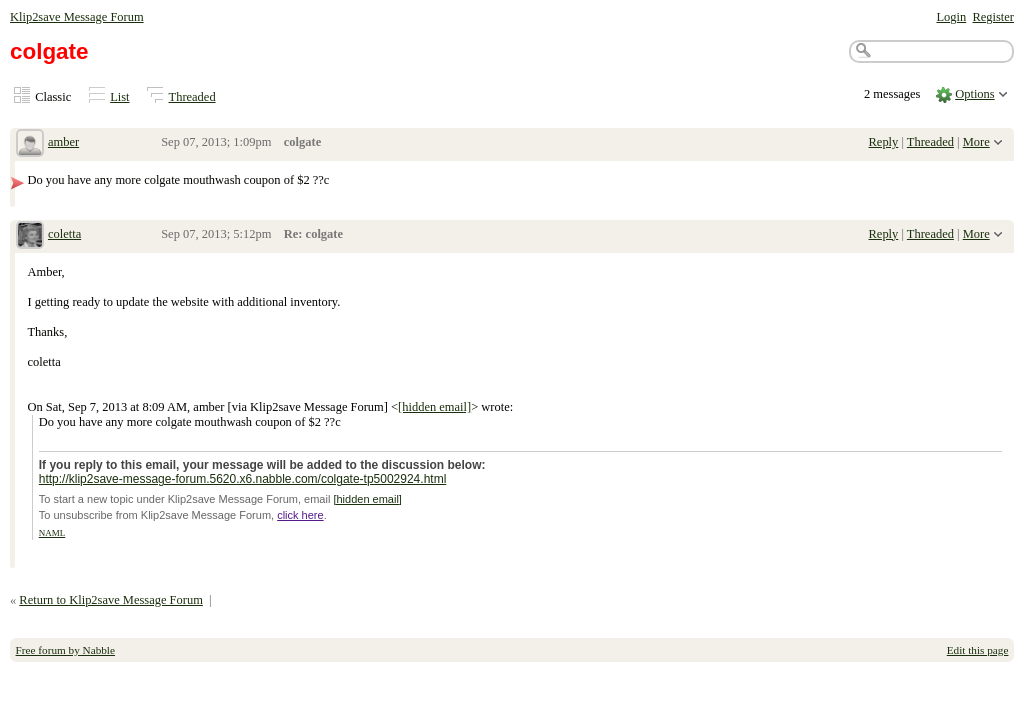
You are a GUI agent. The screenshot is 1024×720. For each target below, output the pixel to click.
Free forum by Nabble (65, 650)
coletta (64, 234)
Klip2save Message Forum (77, 17)
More (976, 142)
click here (300, 515)
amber (63, 142)
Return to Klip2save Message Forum (111, 600)
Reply (884, 142)
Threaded (192, 97)
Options (975, 94)
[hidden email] (434, 407)
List (119, 97)
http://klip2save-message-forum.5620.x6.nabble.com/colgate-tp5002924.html (243, 479)
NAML (52, 533)
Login (951, 17)
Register (993, 17)
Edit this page (978, 650)
